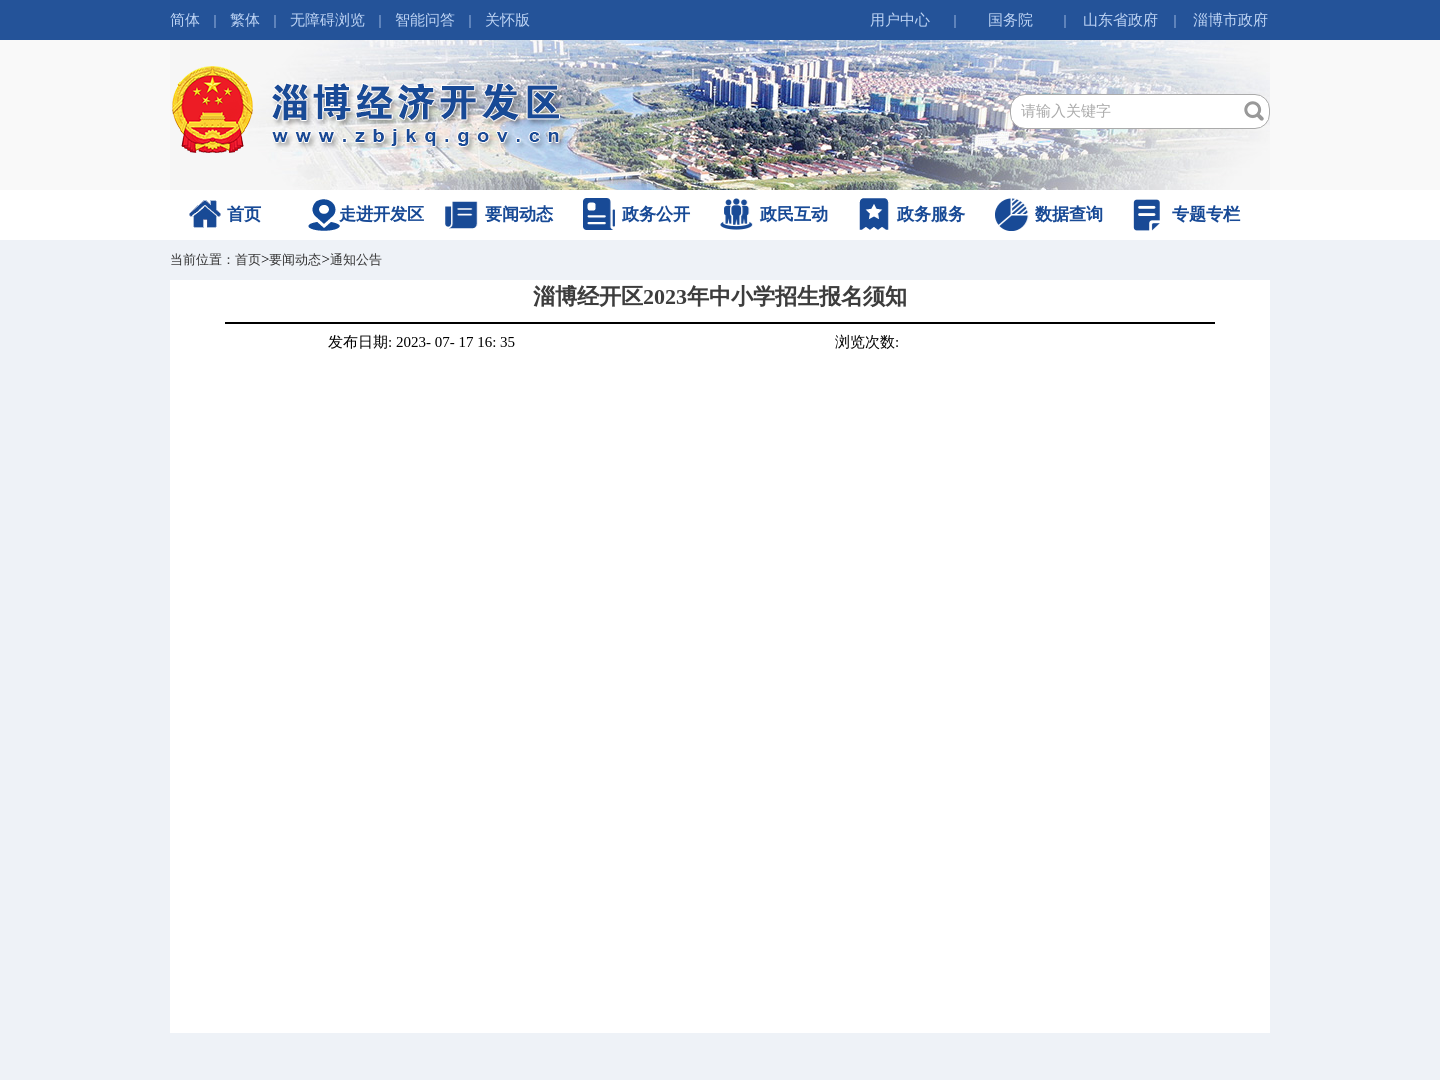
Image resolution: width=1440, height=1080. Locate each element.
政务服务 (931, 214)
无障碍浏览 (327, 20)
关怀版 (507, 20)
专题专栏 (1206, 214)
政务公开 (656, 214)
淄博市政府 (1230, 20)
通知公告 (356, 259)
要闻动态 (519, 214)
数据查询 (1069, 214)
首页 (244, 214)
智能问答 (425, 20)
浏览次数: (867, 342)
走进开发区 (381, 214)
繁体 (245, 20)
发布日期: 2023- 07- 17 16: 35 (421, 342)
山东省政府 (1120, 20)
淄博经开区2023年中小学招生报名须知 (720, 296)
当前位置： (202, 259)
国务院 (1010, 20)
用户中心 (900, 20)
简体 (185, 20)
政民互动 (794, 214)
